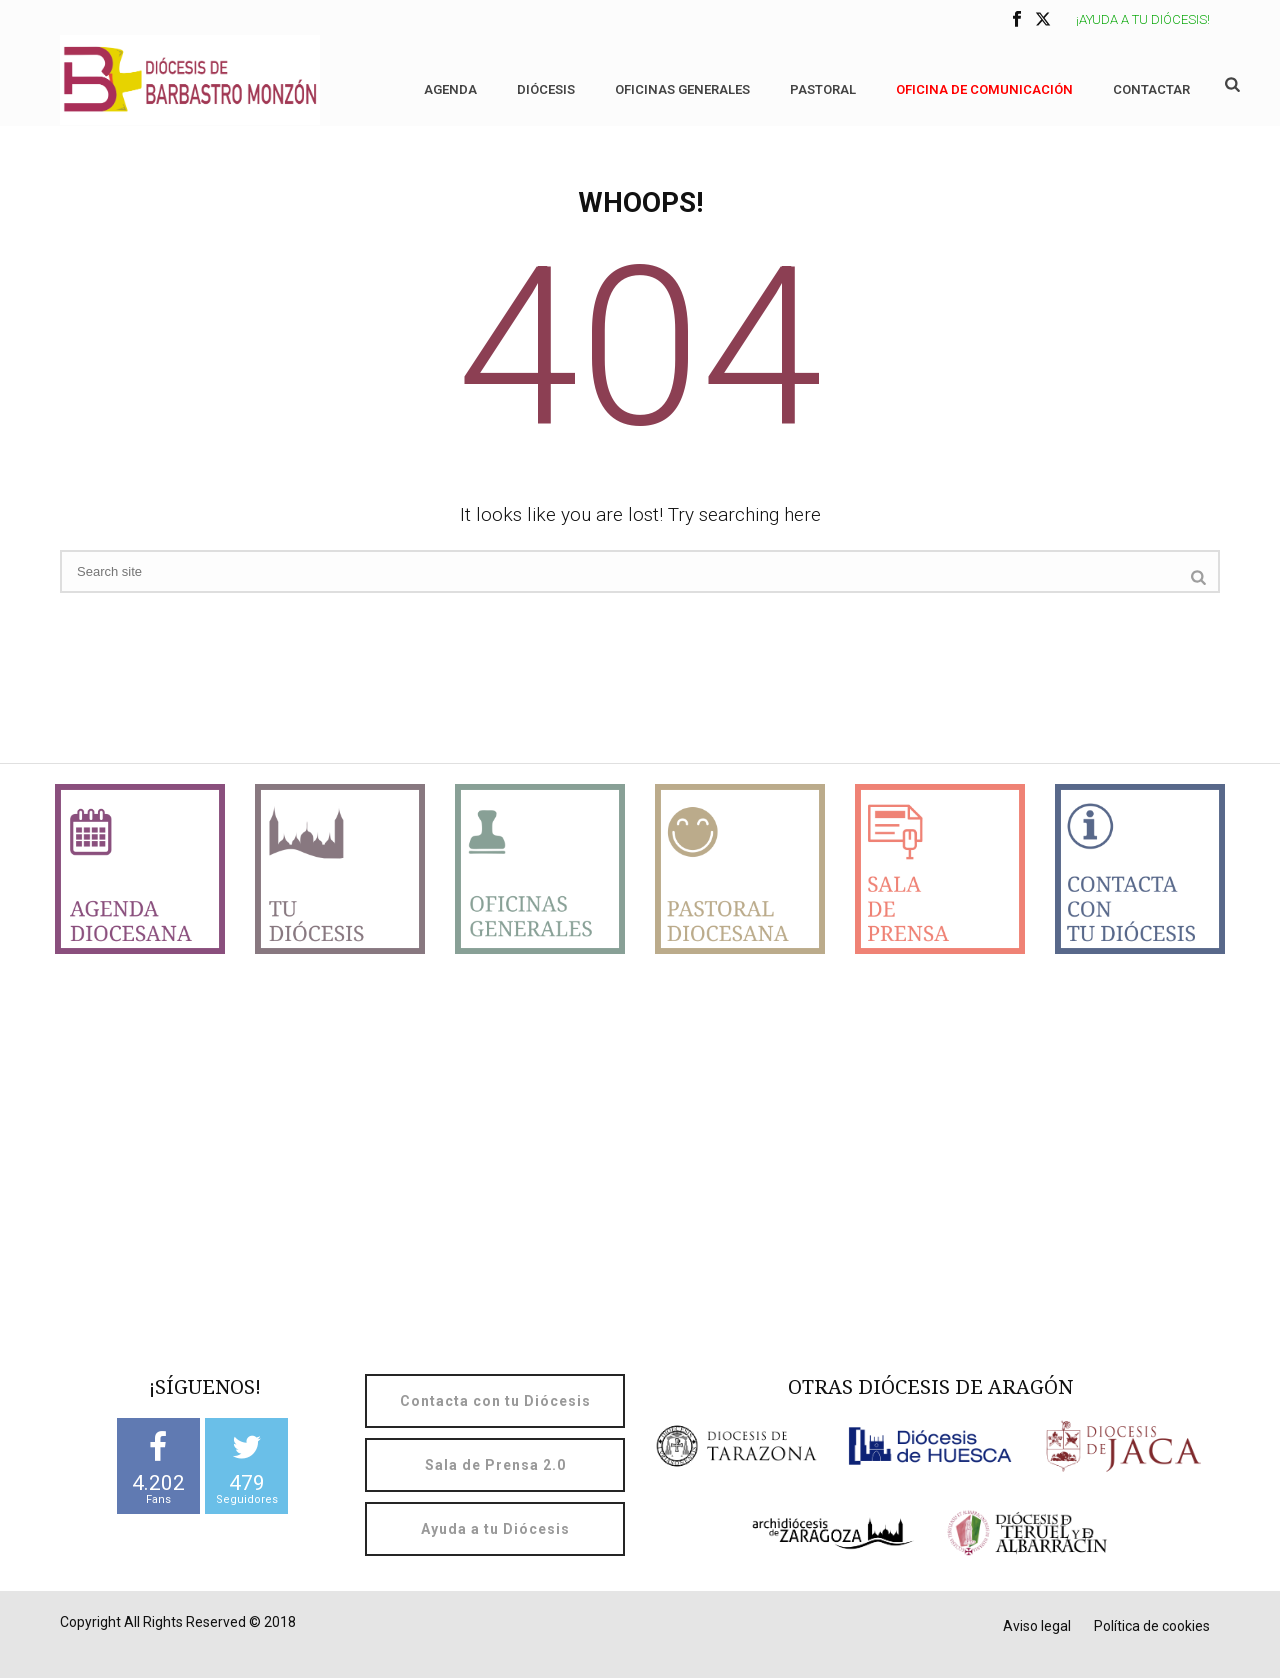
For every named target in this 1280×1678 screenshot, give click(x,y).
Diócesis (546, 89)
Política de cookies (1152, 1626)
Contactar (1151, 89)
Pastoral (823, 89)
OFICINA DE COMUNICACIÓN (984, 89)
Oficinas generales (682, 89)
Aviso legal (1037, 1626)
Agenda (450, 89)
